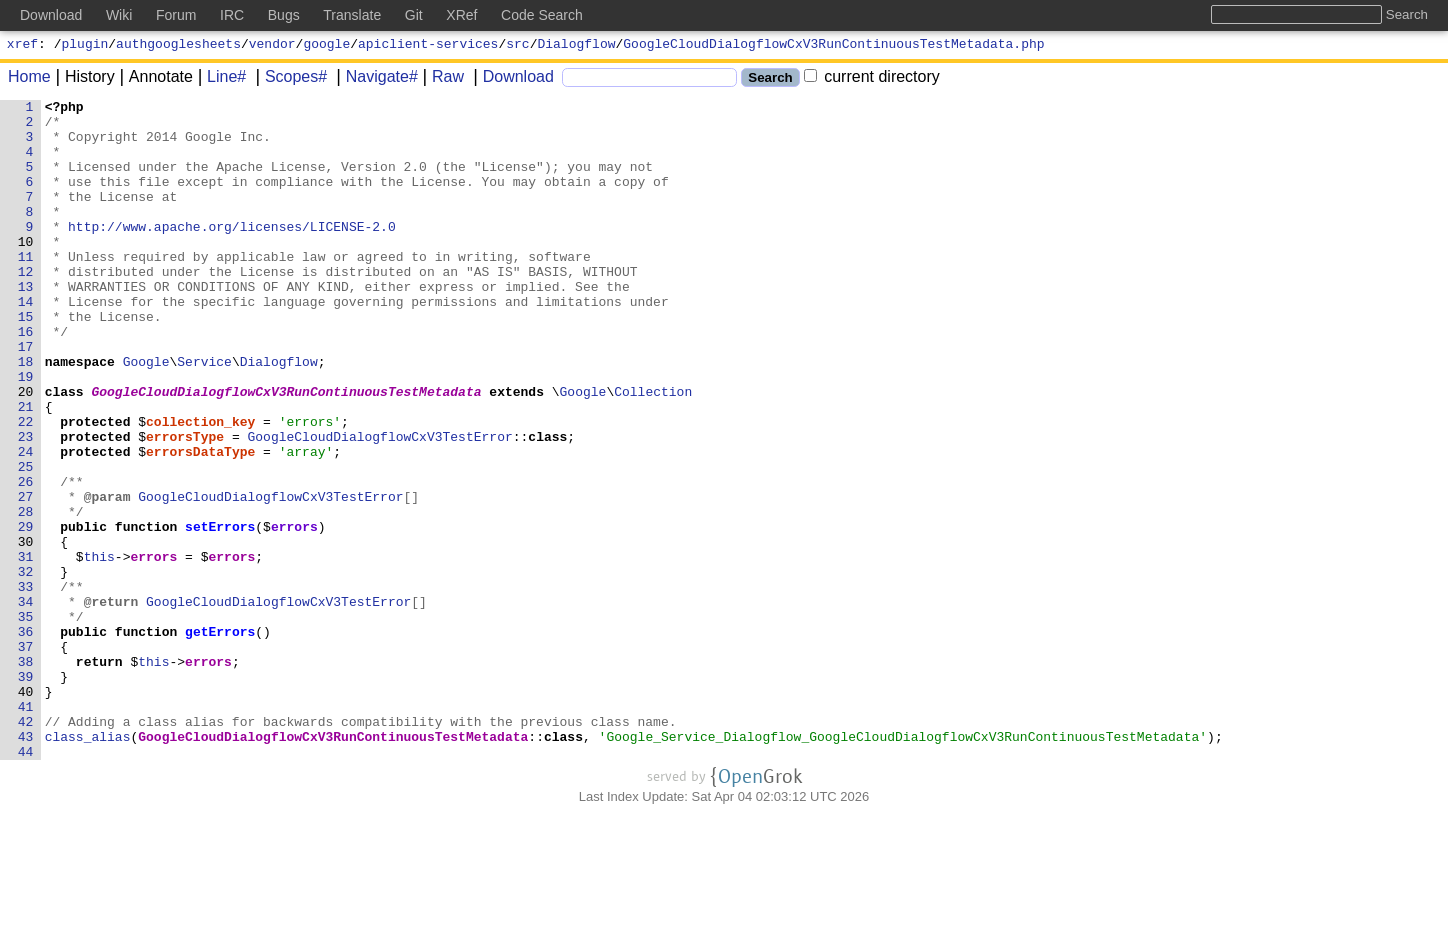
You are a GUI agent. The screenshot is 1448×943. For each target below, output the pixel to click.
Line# (219, 79)
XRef (461, 15)
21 (26, 469)
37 (26, 757)
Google (146, 415)
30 (26, 631)
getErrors (221, 739)
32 (26, 667)
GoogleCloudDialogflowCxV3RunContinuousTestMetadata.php (833, 46)
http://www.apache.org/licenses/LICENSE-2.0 (233, 253)
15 (26, 361)
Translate (352, 15)
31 (26, 649)
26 (26, 559)
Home (29, 79)
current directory (872, 79)
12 (26, 307)
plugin (85, 46)
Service (205, 415)
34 (26, 703)
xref (22, 46)
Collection (654, 451)
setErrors (221, 613)
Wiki (119, 15)
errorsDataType (201, 523)
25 (26, 541)
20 (26, 451)
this (99, 649)
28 (26, 595)
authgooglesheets (178, 46)
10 (26, 271)
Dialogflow (577, 46)
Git (414, 15)
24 (26, 523)
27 (26, 577)
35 (26, 721)
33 (26, 685)
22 (26, 487)
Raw (441, 79)
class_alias (88, 865)
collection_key (201, 487)
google (326, 46)
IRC (232, 15)
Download (511, 79)
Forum (176, 15)
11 (26, 289)
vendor (272, 46)
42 (26, 847)
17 (26, 397)
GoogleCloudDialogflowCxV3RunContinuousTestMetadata (287, 451)
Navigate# (375, 79)
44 (26, 883)
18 (26, 415)
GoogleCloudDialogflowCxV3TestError (380, 505)
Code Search (542, 15)
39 (26, 793)
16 (26, 379)
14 (26, 343)
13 (26, 325)
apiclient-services (428, 46)
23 (26, 505)
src (517, 46)
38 (26, 775)
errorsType (186, 505)
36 (26, 739)
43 (26, 865)
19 (26, 433)
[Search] (649, 80)
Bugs (284, 15)
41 (26, 829)
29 (26, 613)
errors (295, 613)
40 (26, 811)
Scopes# (289, 79)
